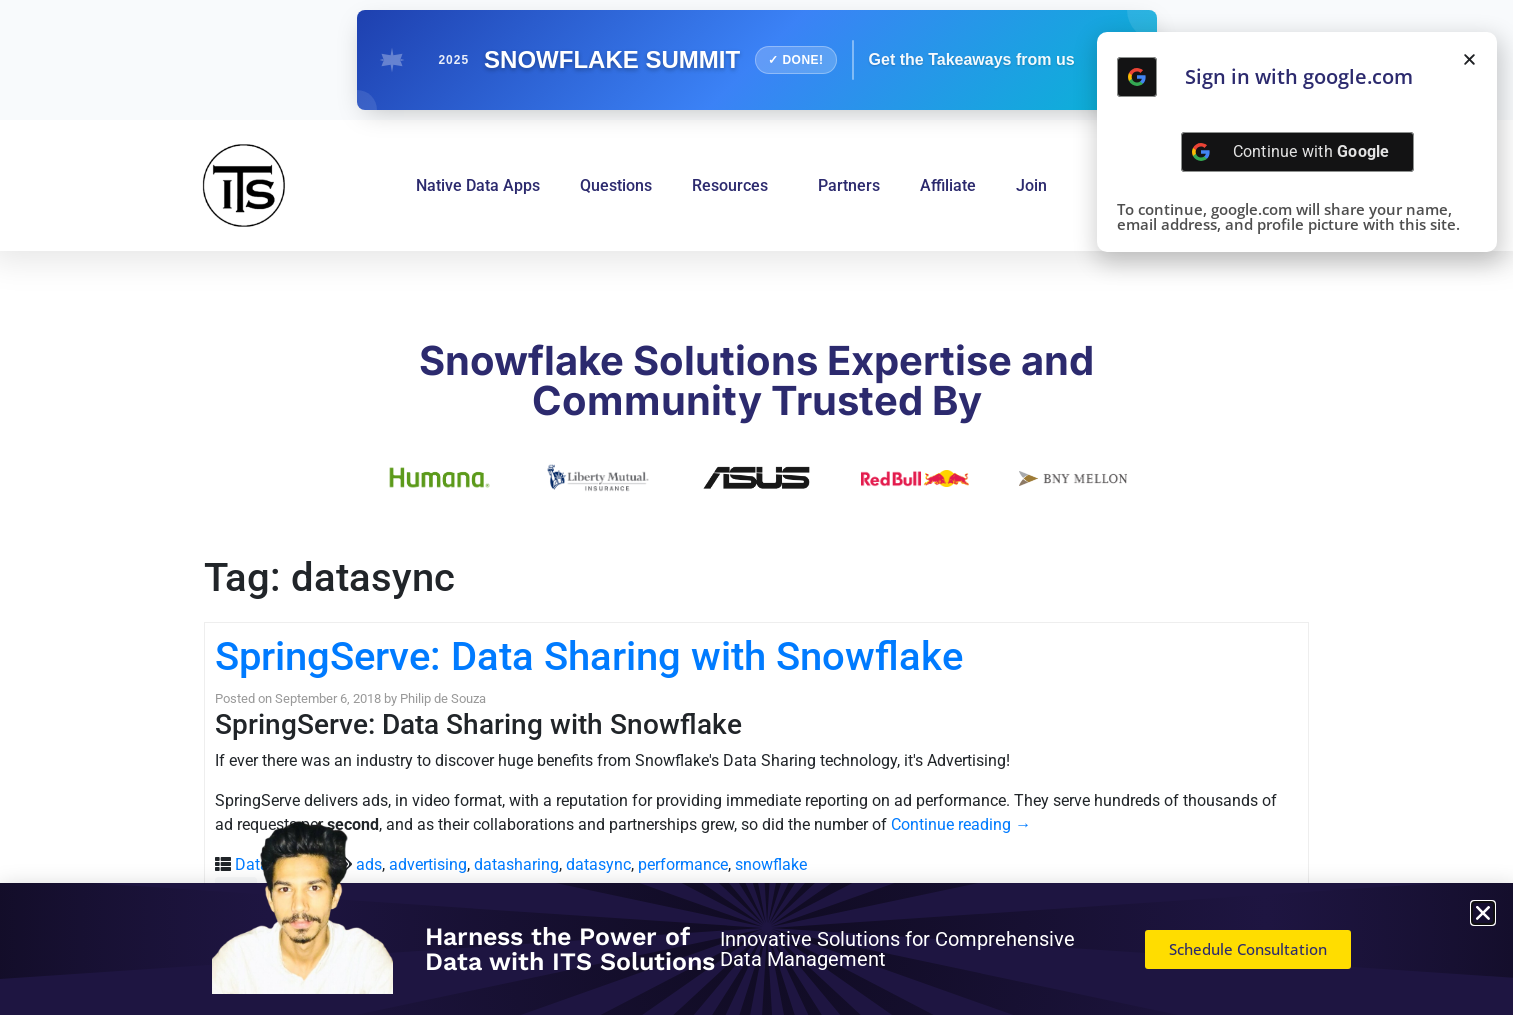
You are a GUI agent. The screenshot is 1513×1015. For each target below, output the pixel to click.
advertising (428, 864)
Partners (849, 185)
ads (369, 864)
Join (1031, 185)
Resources (735, 186)
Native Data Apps (478, 185)
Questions (616, 185)
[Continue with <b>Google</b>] (1137, 77)
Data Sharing (281, 864)
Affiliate (948, 185)
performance (683, 864)
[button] (1469, 59)
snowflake (771, 864)
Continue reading (961, 824)
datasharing (516, 864)
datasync (598, 864)
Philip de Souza (443, 698)
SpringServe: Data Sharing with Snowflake (589, 656)
